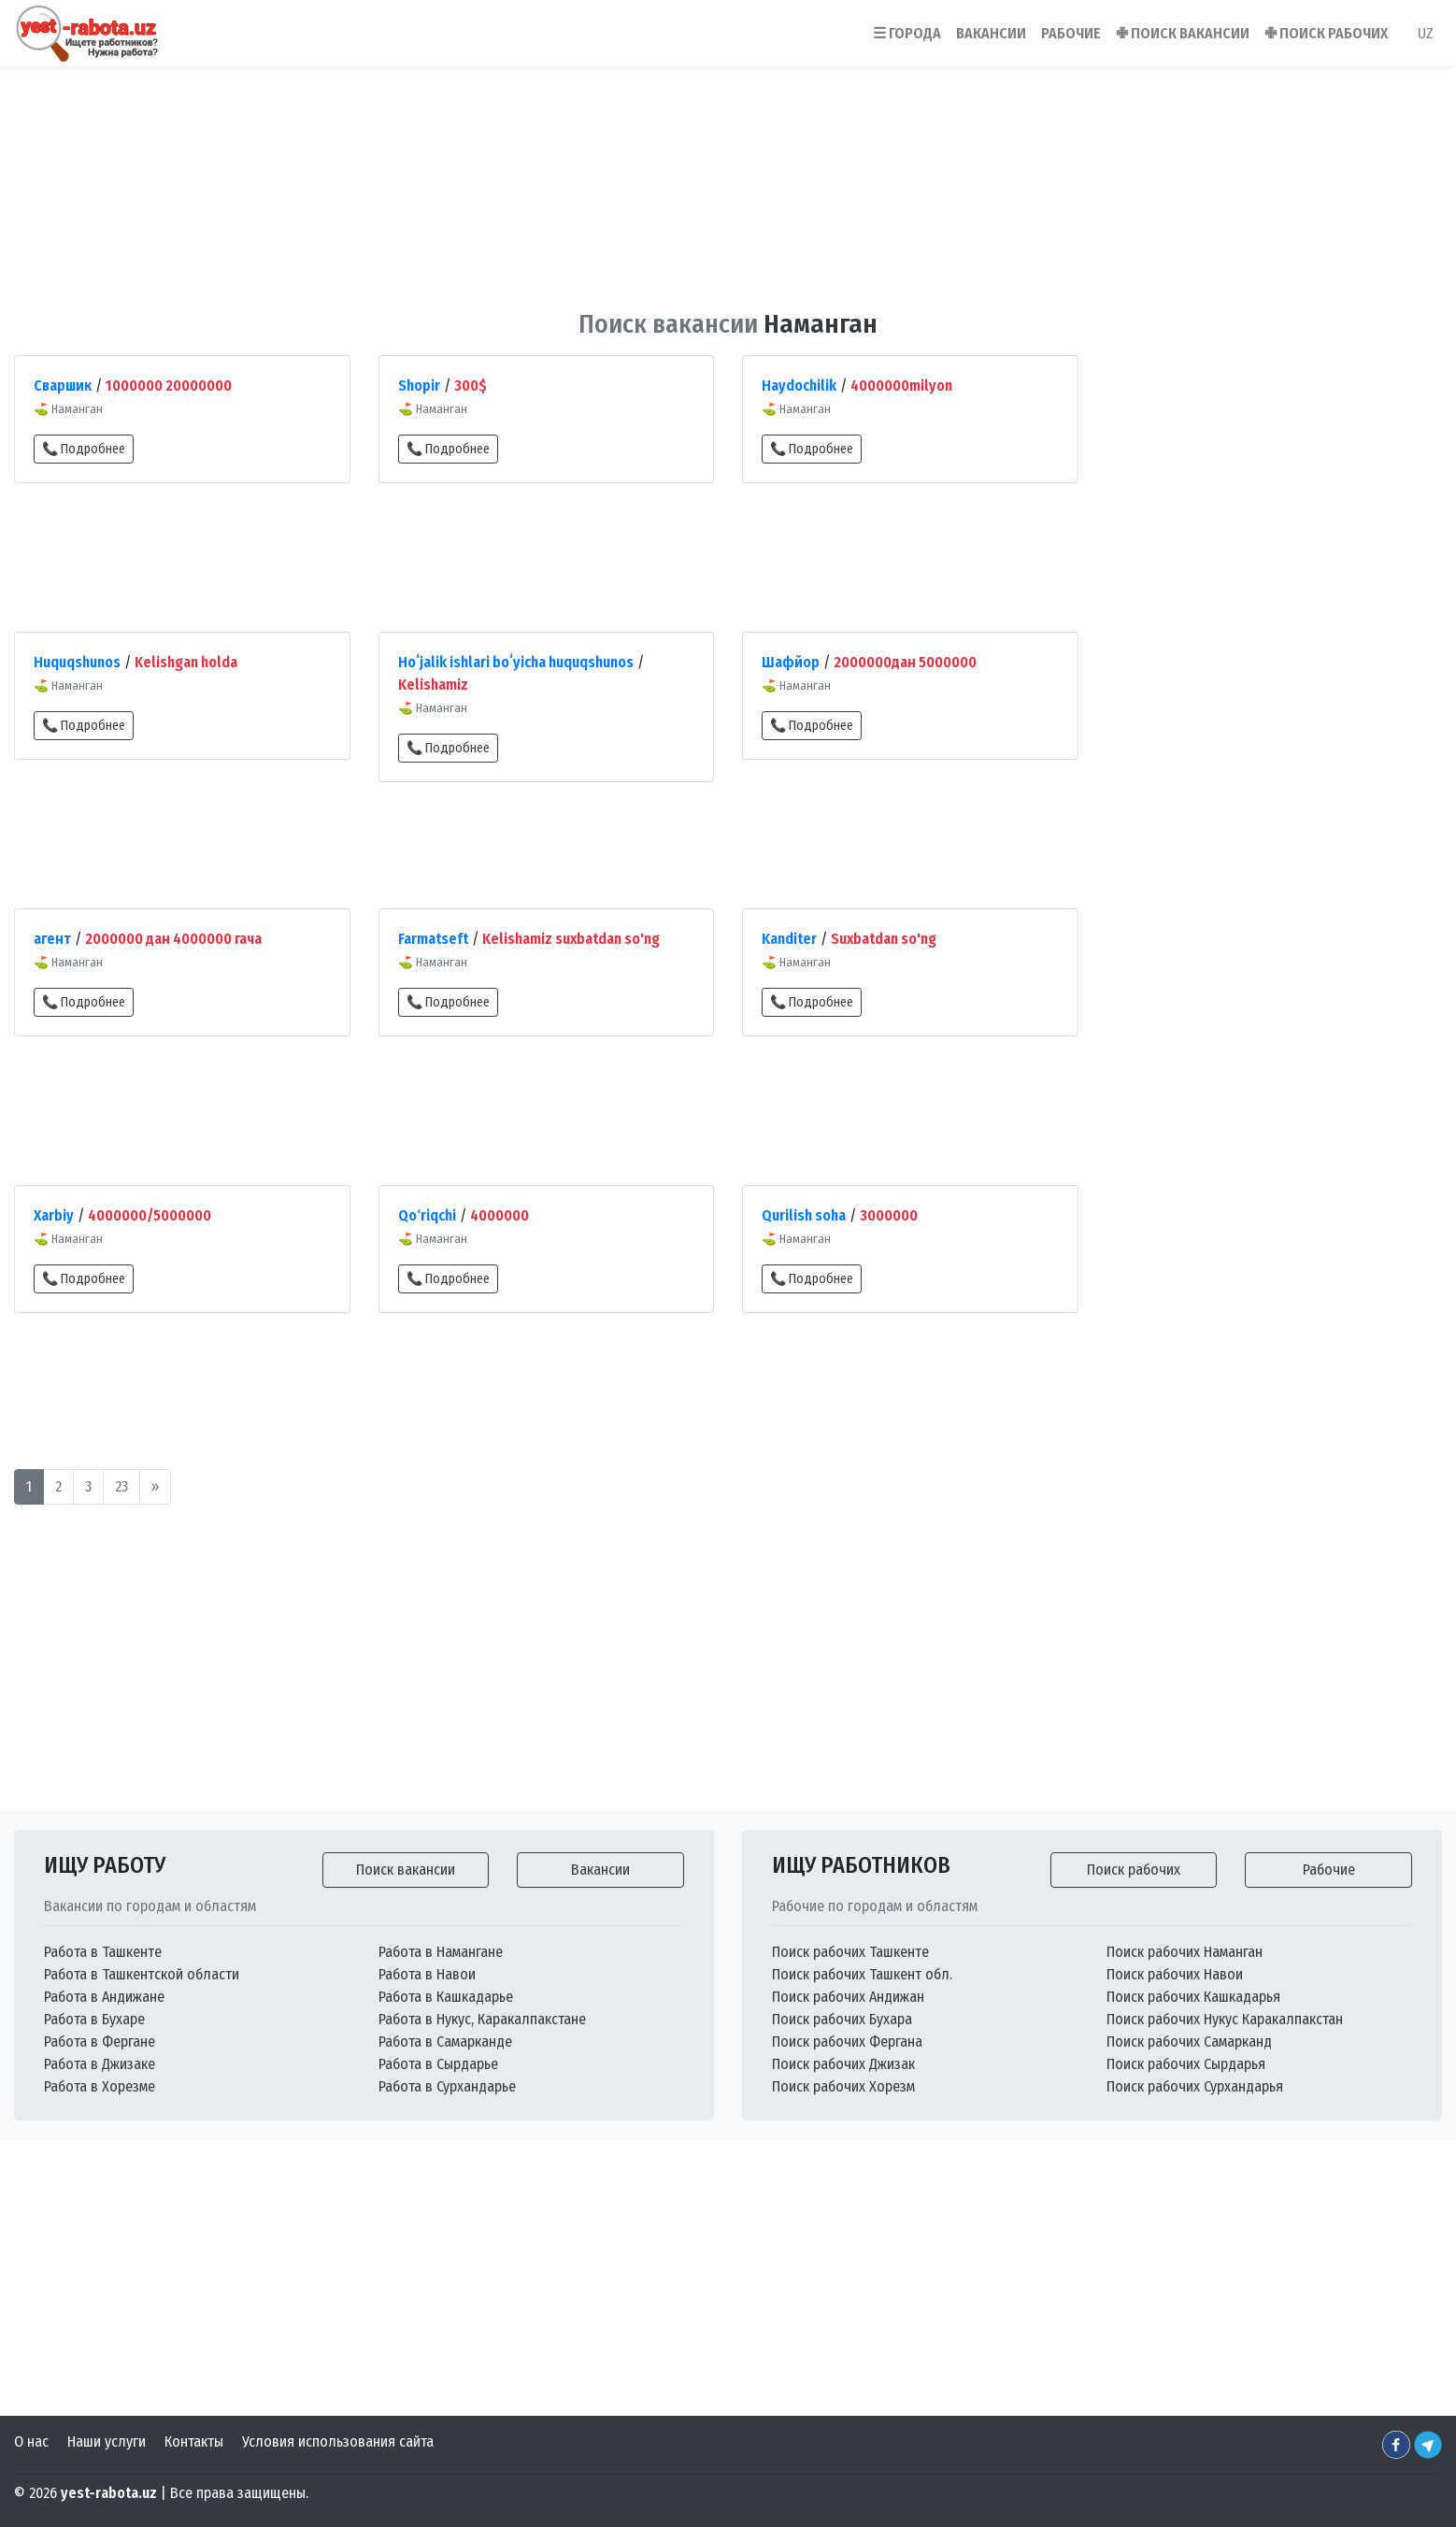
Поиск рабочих (1133, 1869)
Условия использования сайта (338, 2441)
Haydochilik (799, 385)
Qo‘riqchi (427, 1215)
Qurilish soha (804, 1215)
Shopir (419, 385)
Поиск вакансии (405, 1869)
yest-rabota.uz (109, 2493)
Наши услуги (106, 2441)
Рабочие (1329, 1869)
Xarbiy (54, 1215)
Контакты (193, 2441)
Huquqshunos (77, 662)
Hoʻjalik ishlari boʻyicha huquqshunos (516, 662)
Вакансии (600, 1869)
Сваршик (63, 385)
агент (52, 939)
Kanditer (789, 939)
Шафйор (791, 662)
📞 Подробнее (83, 449)
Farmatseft (433, 939)
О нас (31, 2441)
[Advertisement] (728, 176)
